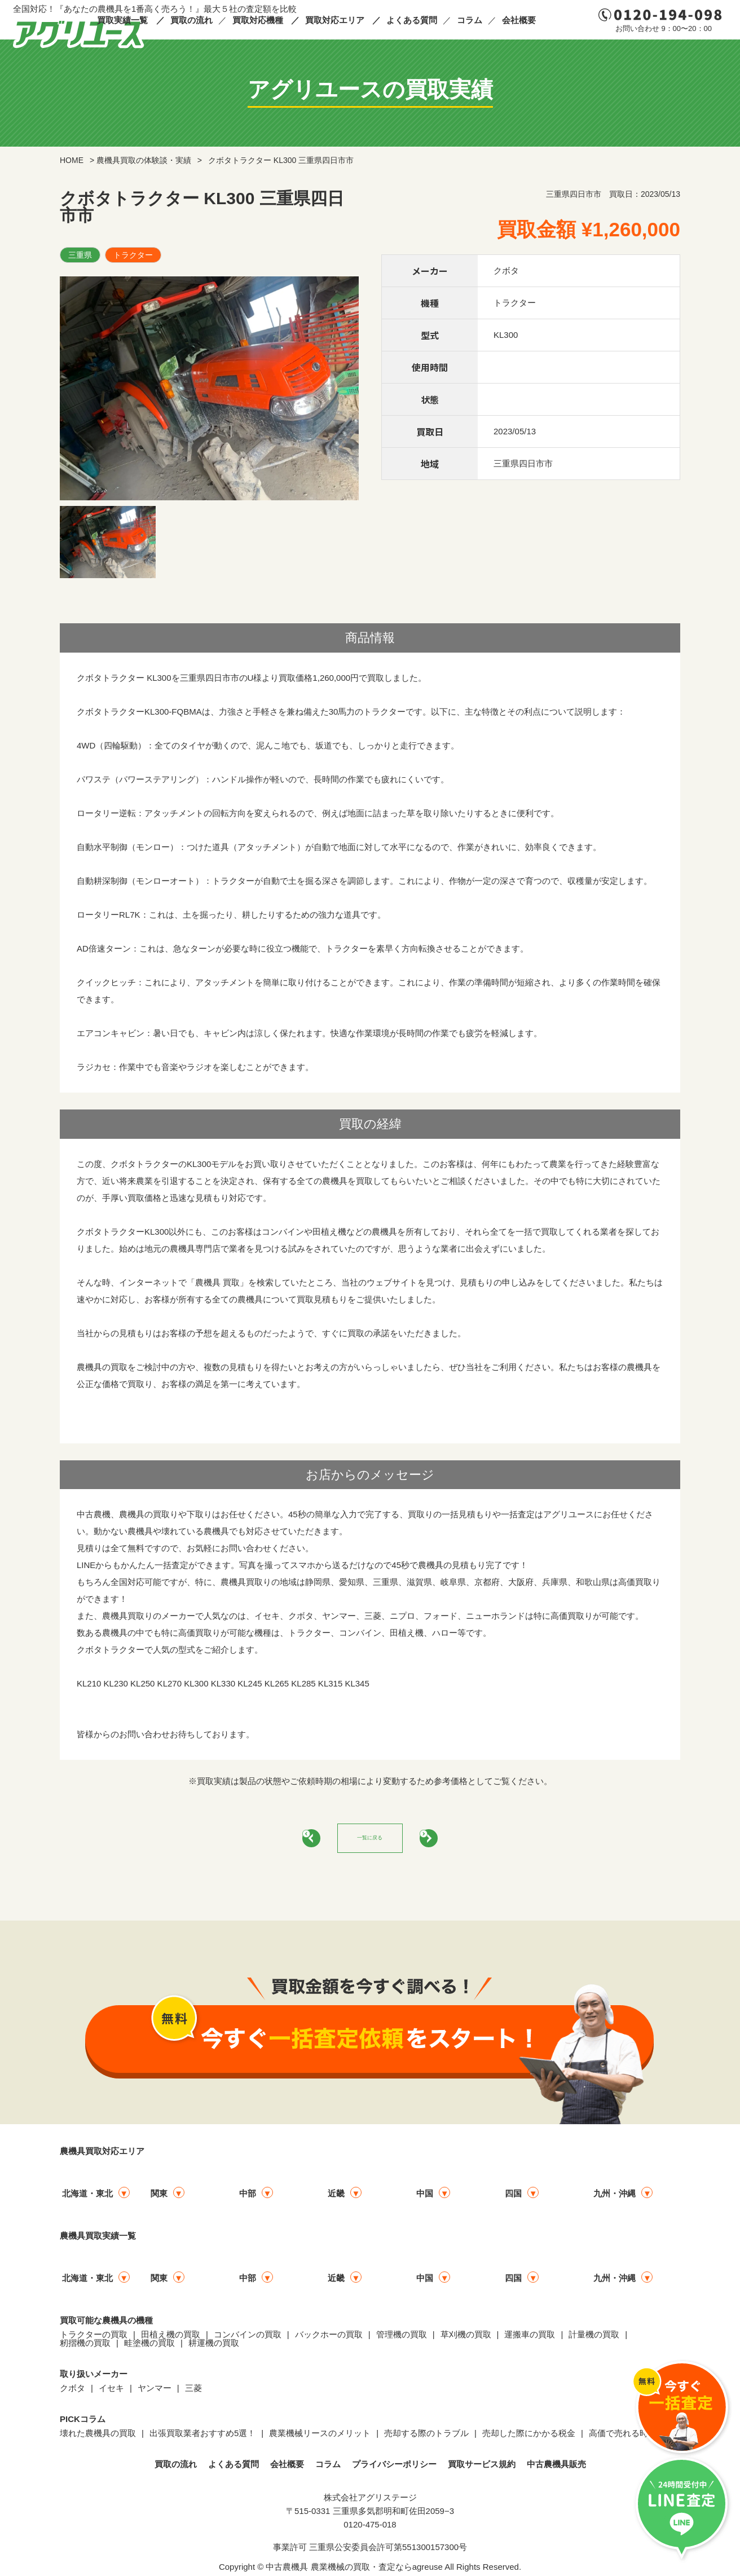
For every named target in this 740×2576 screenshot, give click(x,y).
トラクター (133, 254)
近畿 (336, 2198)
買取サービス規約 (482, 2468)
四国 (513, 2198)
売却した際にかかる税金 (528, 2437)
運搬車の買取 (529, 2339)
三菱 (193, 2392)
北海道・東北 (87, 2198)
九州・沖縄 (614, 2198)
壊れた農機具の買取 (98, 2437)
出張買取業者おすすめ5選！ (202, 2437)
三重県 (80, 254)
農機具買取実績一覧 (98, 2240)
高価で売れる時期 (623, 2437)
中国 (424, 2198)
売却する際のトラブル (426, 2437)
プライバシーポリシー (394, 2468)
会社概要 (519, 20)
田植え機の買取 (170, 2339)
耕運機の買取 (213, 2347)
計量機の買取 (594, 2339)
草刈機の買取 (466, 2339)
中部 (247, 2198)
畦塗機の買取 (149, 2347)
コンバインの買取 (247, 2339)
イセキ (111, 2392)
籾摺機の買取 (85, 2347)
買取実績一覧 (122, 20)
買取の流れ (191, 20)
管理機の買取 (401, 2339)
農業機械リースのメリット (320, 2437)
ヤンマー (154, 2392)
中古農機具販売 (556, 2468)
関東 (159, 2198)
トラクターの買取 (93, 2339)
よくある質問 (411, 20)
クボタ (72, 2392)
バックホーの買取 (329, 2339)
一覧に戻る (370, 1840)
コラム (469, 20)
